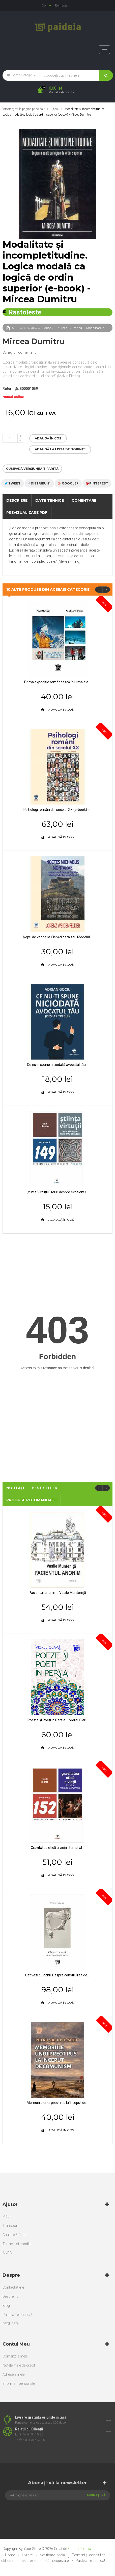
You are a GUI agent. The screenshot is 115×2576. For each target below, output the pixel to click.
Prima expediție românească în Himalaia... (57, 682)
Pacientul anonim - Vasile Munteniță (57, 1593)
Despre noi (29, 2561)
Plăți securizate (56, 2561)
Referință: (11, 389)
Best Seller (44, 1488)
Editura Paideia (79, 2549)
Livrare (27, 2555)
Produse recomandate (31, 1500)
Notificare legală (53, 2555)
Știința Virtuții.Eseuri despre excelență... (57, 1192)
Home (10, 2555)
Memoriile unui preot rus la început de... (58, 2103)
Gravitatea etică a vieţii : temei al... (57, 1848)
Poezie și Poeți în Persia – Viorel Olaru (57, 1720)
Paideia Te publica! (90, 2561)
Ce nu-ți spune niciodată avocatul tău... (57, 1065)
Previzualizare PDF (26, 512)
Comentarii (84, 500)
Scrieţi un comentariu (20, 352)
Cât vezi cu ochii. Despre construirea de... (57, 1975)
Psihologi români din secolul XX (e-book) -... (57, 810)
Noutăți (15, 1488)
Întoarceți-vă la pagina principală (24, 109)
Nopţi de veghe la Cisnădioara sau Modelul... (57, 937)
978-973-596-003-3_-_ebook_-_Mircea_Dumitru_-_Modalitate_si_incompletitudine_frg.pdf (59, 328)
